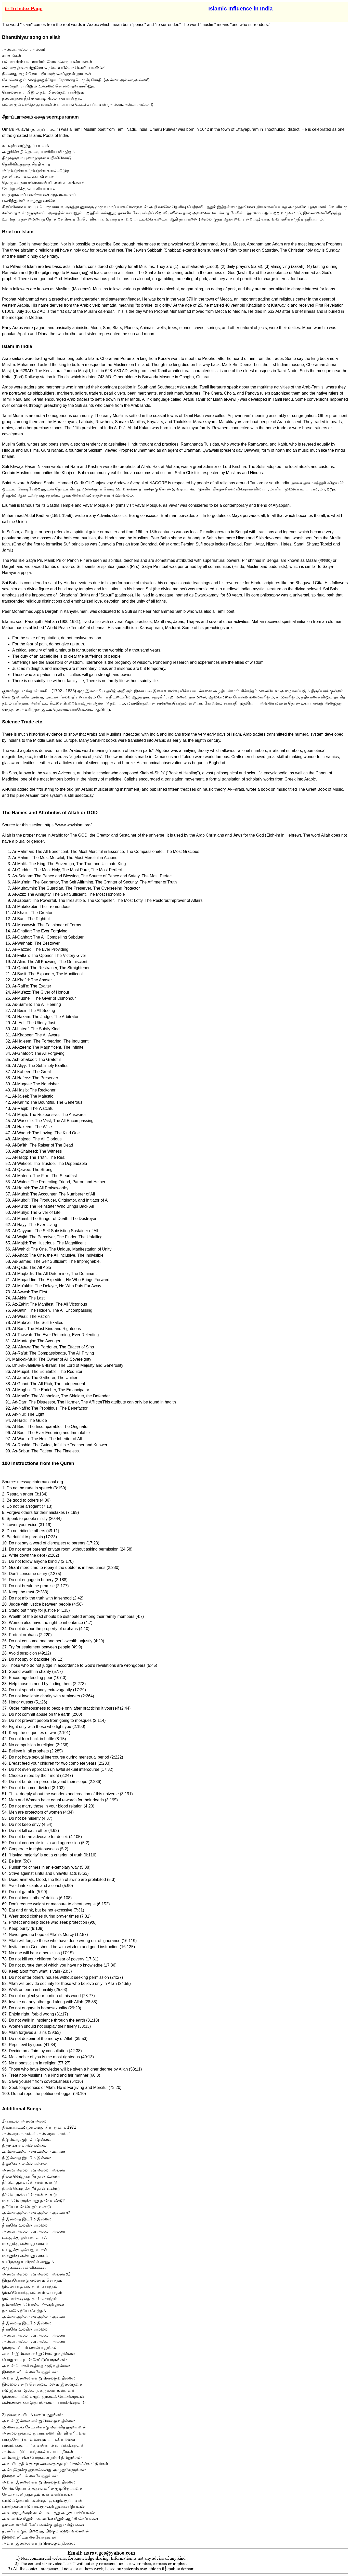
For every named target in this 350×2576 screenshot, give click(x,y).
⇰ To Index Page (23, 8)
